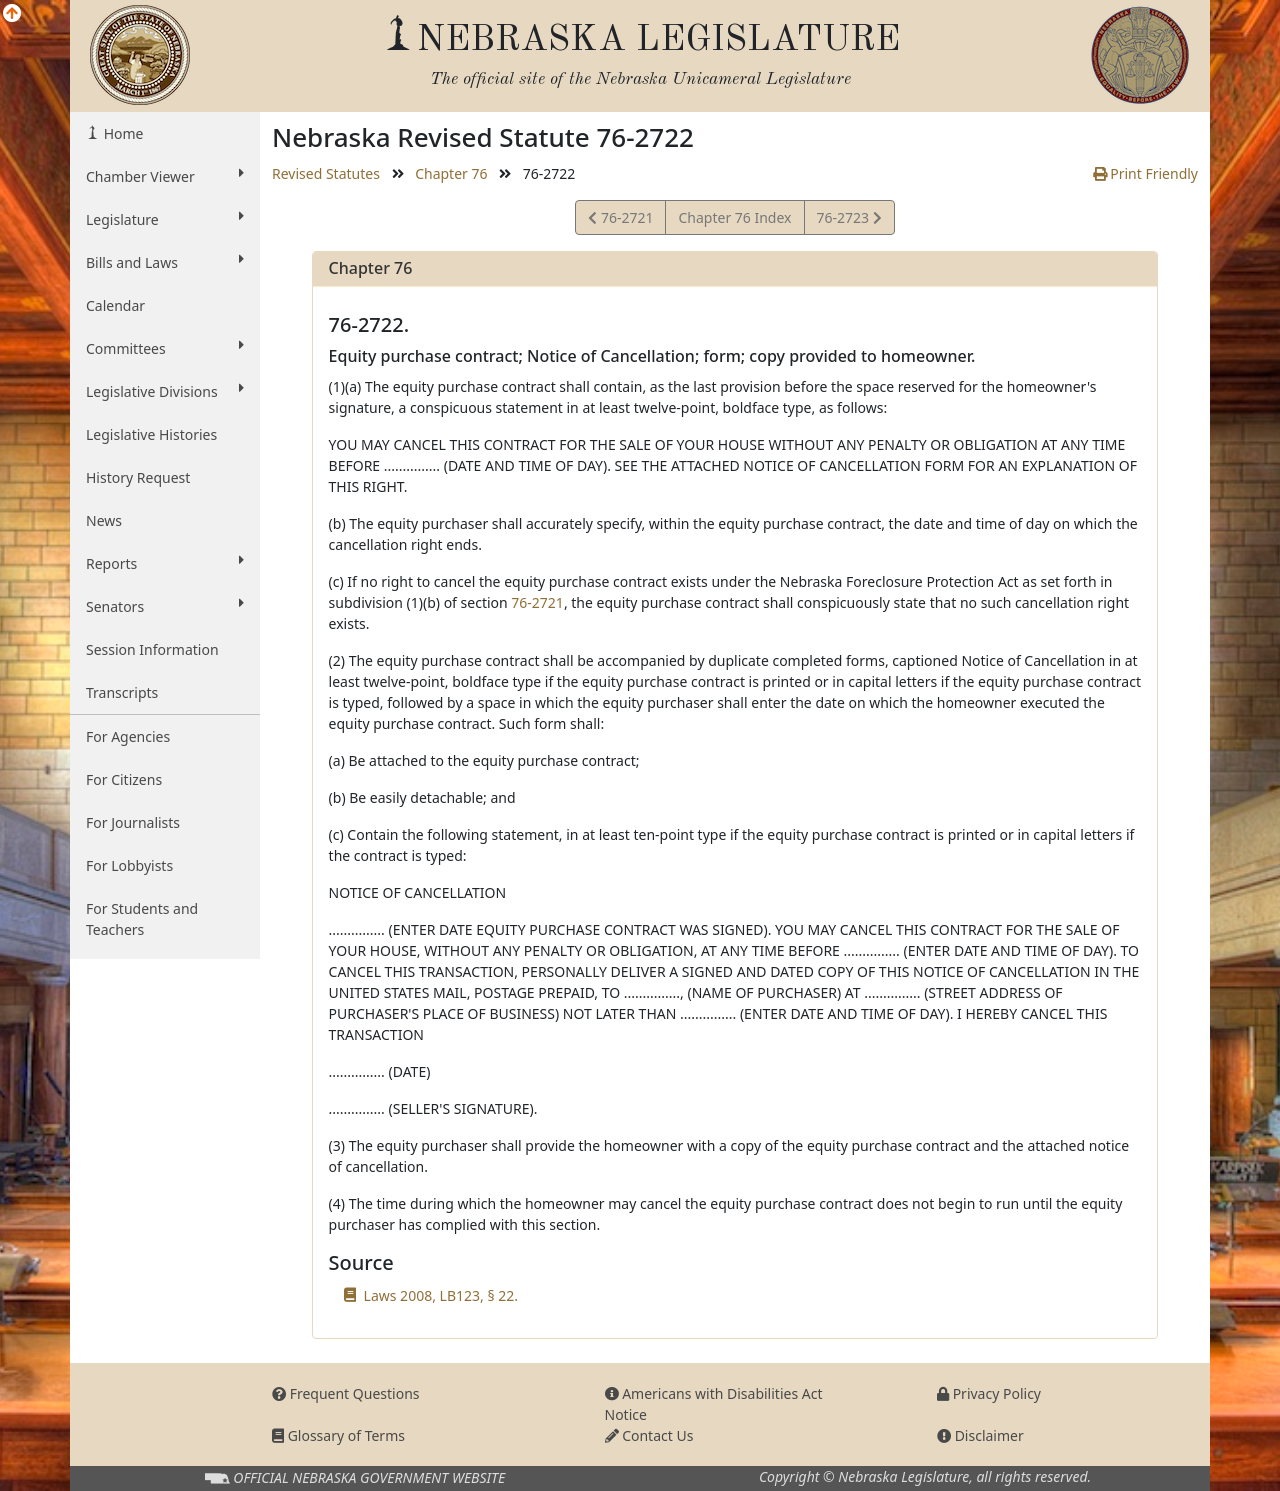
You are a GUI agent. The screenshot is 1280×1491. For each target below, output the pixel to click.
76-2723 (849, 220)
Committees (165, 348)
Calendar (115, 305)
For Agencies (128, 736)
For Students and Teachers (142, 919)
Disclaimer (980, 1435)
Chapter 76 (451, 173)
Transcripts (122, 692)
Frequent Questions (346, 1393)
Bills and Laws (165, 262)
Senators (165, 606)
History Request (138, 477)
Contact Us (649, 1435)
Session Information (152, 649)
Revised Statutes (326, 173)
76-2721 (620, 220)
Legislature (165, 219)
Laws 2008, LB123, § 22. (441, 1295)
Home (121, 133)
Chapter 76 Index (734, 217)
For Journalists (133, 822)
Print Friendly (1145, 173)
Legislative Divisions (165, 391)
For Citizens (124, 779)
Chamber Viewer (165, 176)
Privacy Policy (989, 1393)
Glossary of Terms (338, 1435)
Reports (165, 563)
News (104, 520)
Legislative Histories (151, 434)
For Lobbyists (129, 865)
